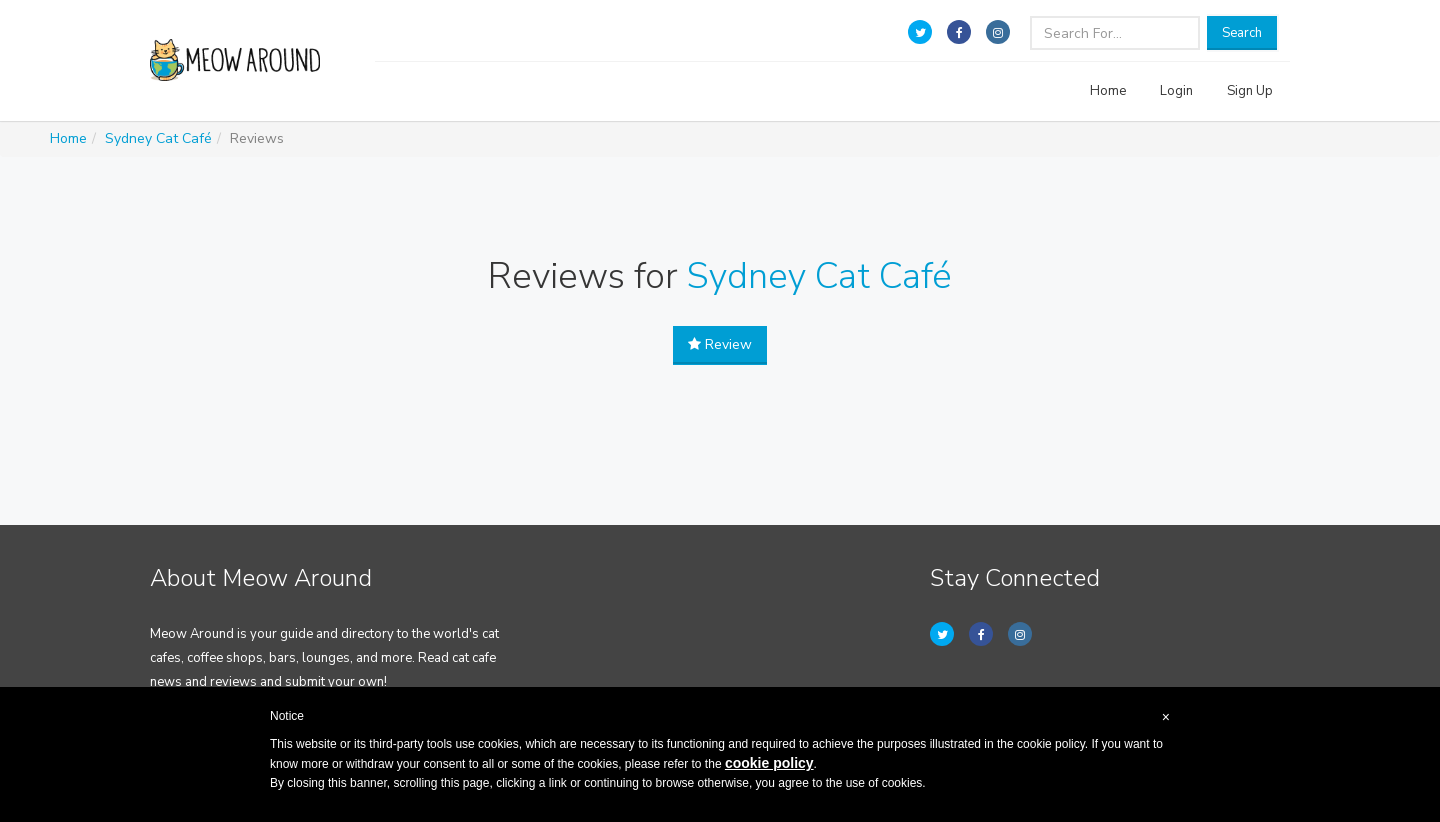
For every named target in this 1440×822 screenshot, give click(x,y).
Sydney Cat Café (158, 138)
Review (720, 344)
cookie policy (769, 763)
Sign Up (1250, 91)
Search (1242, 33)
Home (1108, 91)
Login (1176, 91)
